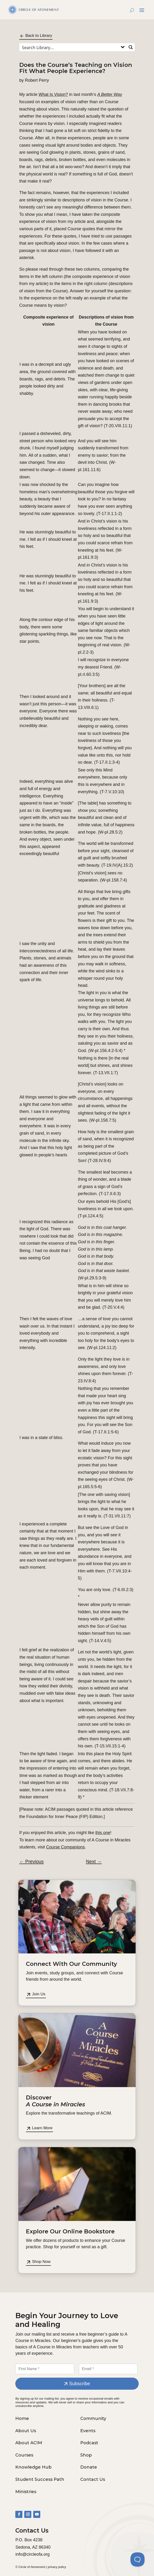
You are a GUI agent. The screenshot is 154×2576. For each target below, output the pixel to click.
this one (102, 1832)
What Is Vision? (53, 94)
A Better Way (109, 94)
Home (22, 2418)
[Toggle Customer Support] (137, 2559)
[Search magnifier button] (131, 47)
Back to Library (38, 35)
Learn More (42, 2140)
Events (87, 2430)
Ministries (25, 2491)
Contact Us (92, 2479)
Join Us (38, 2005)
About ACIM (28, 2442)
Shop (86, 2455)
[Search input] (69, 47)
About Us (25, 2430)
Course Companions (65, 1847)
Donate (88, 2467)
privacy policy (57, 2567)
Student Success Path (39, 2479)
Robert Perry (37, 80)
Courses (24, 2455)
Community (93, 2418)
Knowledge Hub (33, 2467)
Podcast (89, 2442)
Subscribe (79, 2383)
